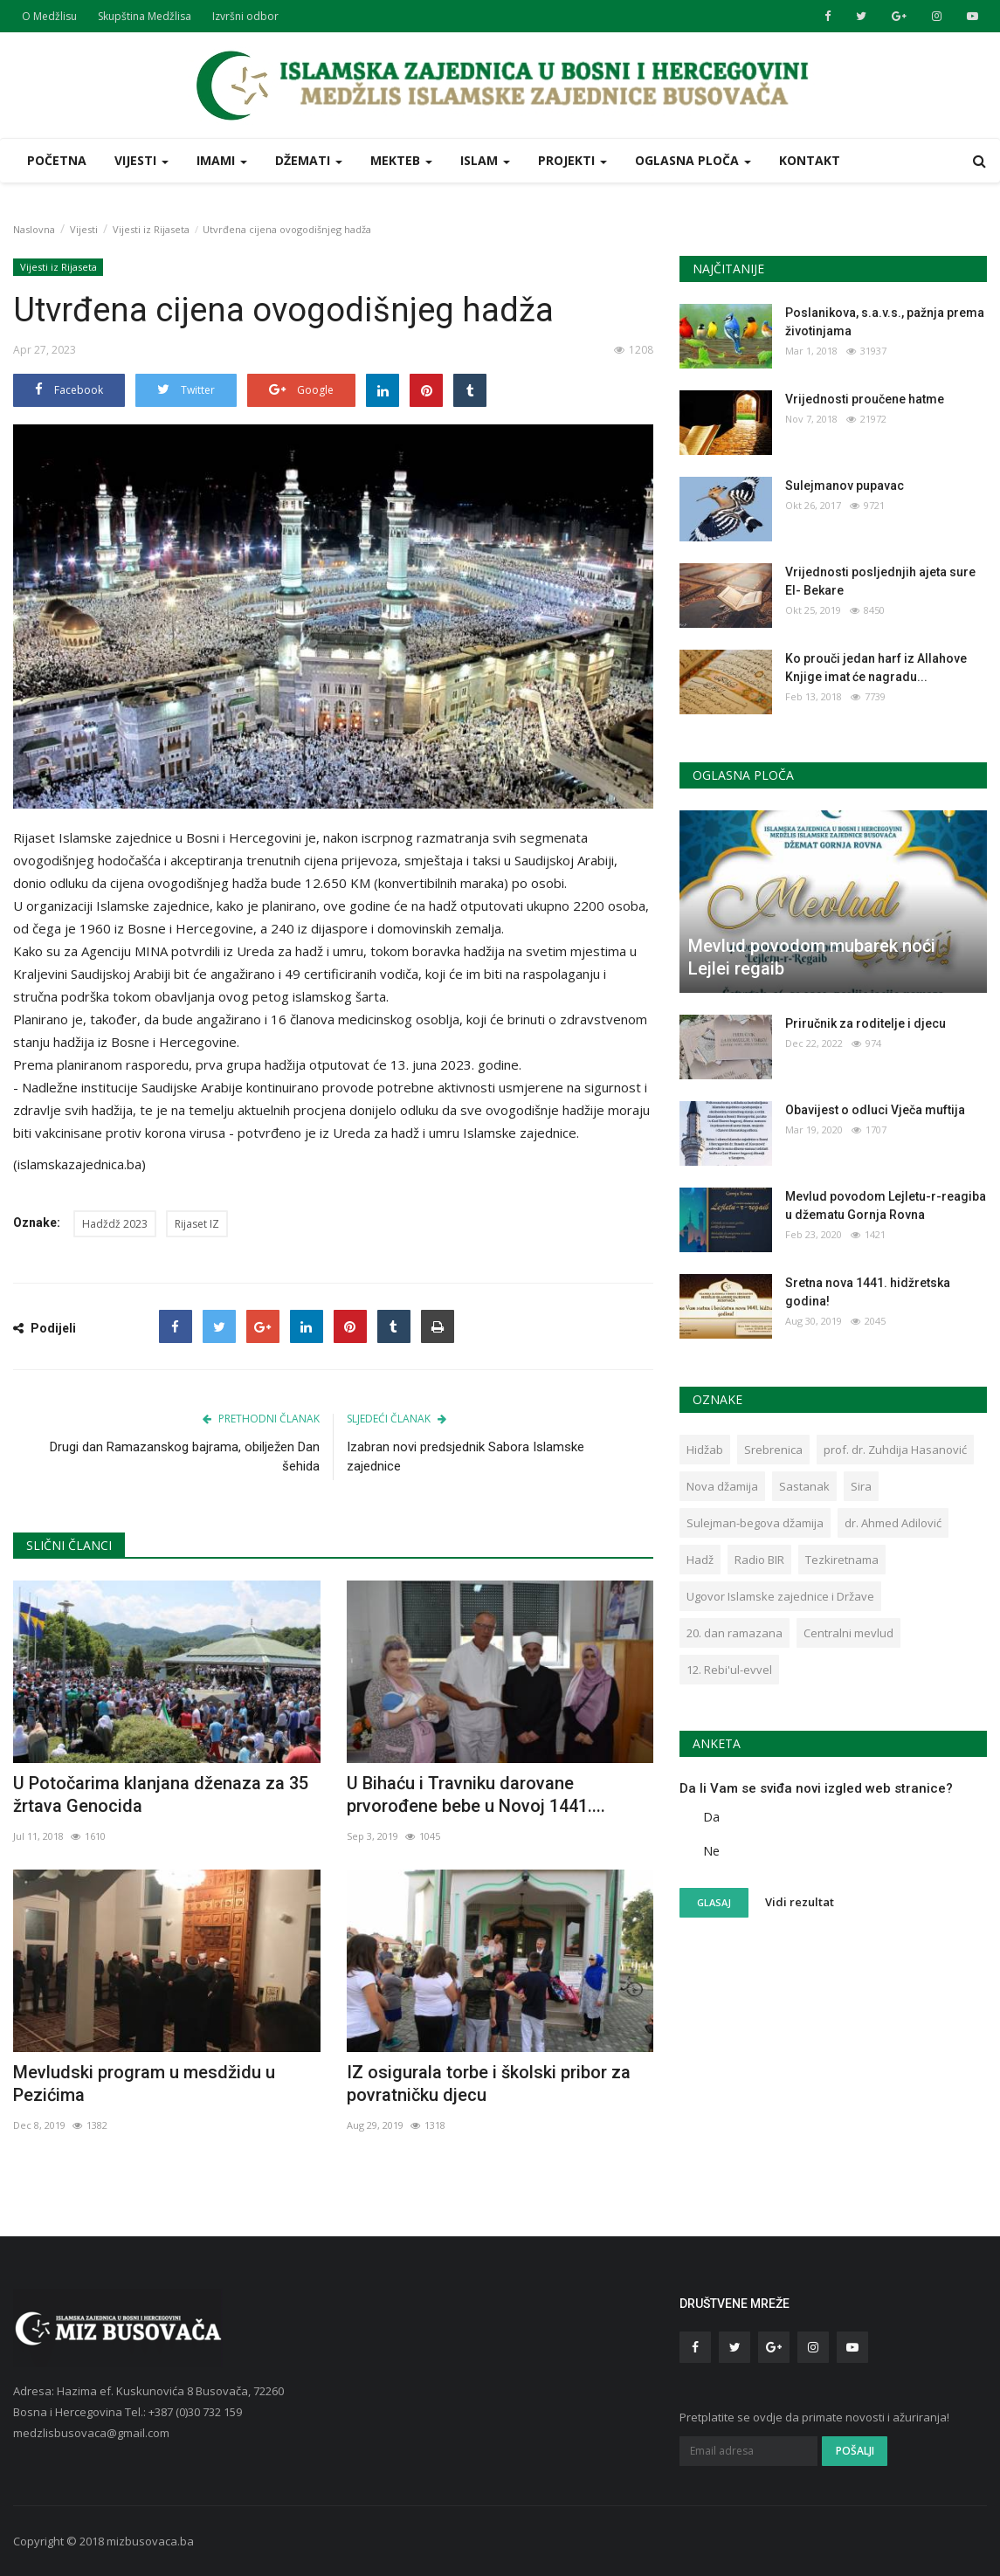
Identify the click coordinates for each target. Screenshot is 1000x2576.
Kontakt (809, 160)
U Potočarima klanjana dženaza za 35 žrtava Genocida (160, 1794)
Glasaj (714, 1902)
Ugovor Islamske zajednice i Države (780, 1596)
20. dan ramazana (734, 1633)
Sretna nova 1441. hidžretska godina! (867, 1292)
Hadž (700, 1559)
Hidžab (704, 1449)
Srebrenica (773, 1449)
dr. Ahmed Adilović (893, 1523)
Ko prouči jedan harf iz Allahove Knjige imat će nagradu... (876, 667)
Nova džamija (722, 1486)
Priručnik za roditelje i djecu (865, 1023)
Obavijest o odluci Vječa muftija (875, 1110)
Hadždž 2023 (115, 1223)
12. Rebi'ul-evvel (729, 1669)
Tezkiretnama (842, 1559)
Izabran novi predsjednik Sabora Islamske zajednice (465, 1456)
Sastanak (804, 1486)
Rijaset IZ (197, 1223)
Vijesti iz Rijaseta (151, 229)
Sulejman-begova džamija (755, 1523)
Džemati (308, 160)
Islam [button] (485, 160)
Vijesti (84, 229)
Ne (711, 1850)
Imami (222, 160)
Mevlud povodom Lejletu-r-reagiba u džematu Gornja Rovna (885, 1205)
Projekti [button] (572, 160)
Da (711, 1816)
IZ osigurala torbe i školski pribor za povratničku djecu (489, 2083)
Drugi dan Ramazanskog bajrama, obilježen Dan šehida (185, 1456)
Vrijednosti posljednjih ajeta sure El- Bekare (880, 581)
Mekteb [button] (401, 160)
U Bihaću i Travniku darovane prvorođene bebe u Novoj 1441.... (476, 1794)
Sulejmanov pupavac (844, 485)
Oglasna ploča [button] (693, 160)
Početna (56, 160)
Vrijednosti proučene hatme (864, 399)
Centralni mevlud (848, 1633)
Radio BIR (759, 1559)
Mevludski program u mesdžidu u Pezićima (144, 2083)
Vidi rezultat (799, 1902)
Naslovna (34, 229)
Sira (861, 1486)
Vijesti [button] (141, 160)
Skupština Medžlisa (144, 16)
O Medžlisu (49, 16)
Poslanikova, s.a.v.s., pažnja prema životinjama (884, 322)
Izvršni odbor (245, 16)
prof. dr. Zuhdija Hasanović (895, 1449)
